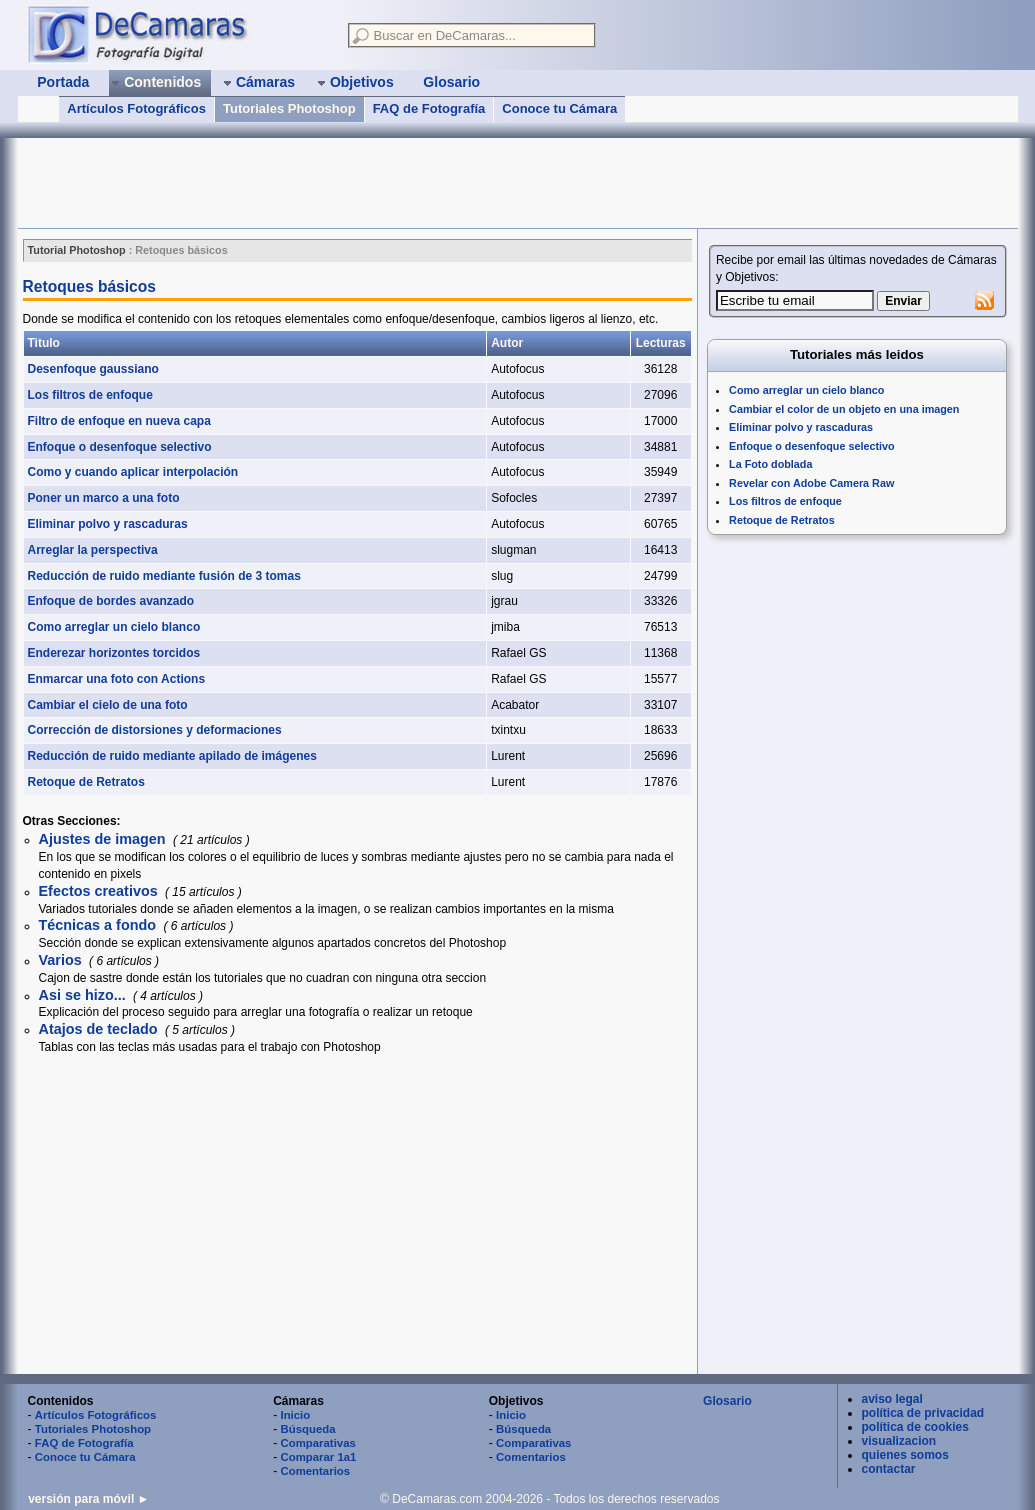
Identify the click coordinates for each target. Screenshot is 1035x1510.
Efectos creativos (100, 891)
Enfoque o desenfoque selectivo (120, 447)
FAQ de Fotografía (429, 108)
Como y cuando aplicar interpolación (133, 472)
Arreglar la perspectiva (93, 550)
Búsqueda (307, 1429)
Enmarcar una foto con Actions (117, 679)
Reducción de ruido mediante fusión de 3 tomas (164, 576)
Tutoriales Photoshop (289, 108)
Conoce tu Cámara (559, 108)
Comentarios (315, 1471)
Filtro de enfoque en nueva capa (119, 421)
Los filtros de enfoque (90, 395)
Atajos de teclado (100, 1029)
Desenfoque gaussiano (93, 369)
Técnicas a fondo (100, 925)
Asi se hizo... (84, 995)
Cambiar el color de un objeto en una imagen (844, 409)
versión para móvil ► (88, 1499)
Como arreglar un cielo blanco (114, 627)
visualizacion (899, 1441)
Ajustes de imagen (104, 839)
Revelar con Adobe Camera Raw (811, 483)
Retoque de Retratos (86, 782)
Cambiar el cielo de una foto (108, 705)
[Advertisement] (382, 183)
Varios (62, 960)
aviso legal (892, 1399)
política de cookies (915, 1427)
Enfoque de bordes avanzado (111, 601)
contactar (889, 1469)
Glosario (727, 1401)
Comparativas (317, 1443)
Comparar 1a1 (318, 1457)
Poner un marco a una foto (104, 498)
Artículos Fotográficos (136, 108)
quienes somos (905, 1455)
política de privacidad (923, 1413)
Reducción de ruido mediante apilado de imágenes (172, 756)
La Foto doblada (770, 464)
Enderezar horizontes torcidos (114, 653)
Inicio (295, 1415)
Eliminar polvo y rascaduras (108, 524)
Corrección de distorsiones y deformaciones (155, 730)
